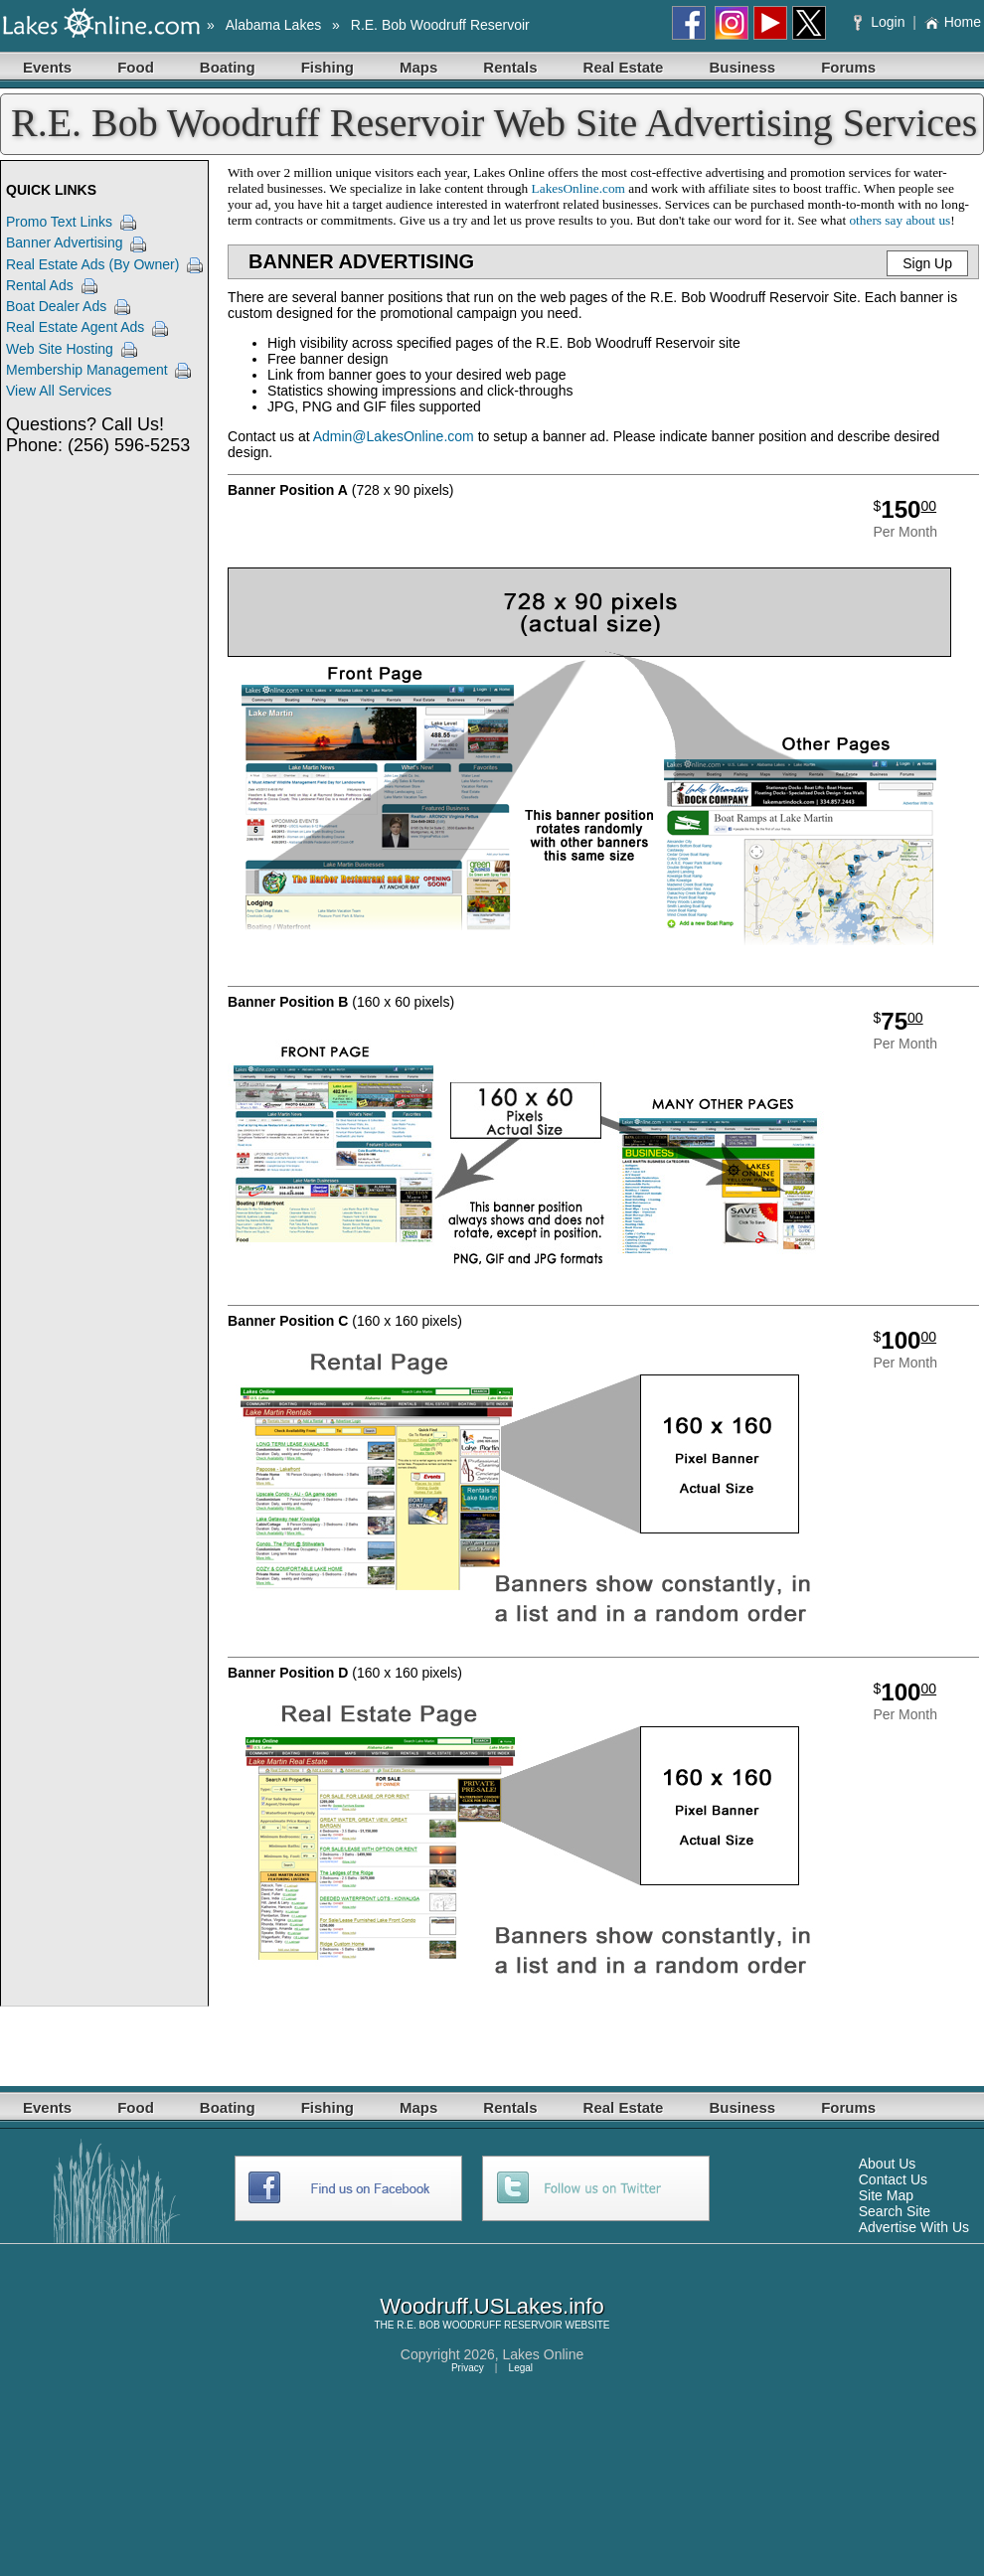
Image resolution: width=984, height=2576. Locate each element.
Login (881, 22)
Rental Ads (40, 285)
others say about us (899, 220)
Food (135, 67)
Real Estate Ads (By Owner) (92, 264)
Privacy (467, 2367)
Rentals (510, 67)
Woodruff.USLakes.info (491, 2306)
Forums (848, 67)
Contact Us (893, 2179)
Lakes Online (543, 2354)
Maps (418, 67)
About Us (887, 2164)
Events (47, 67)
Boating (227, 67)
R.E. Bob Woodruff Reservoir (440, 25)
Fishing (327, 67)
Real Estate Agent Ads (75, 327)
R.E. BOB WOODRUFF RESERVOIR (480, 2325)
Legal (521, 2367)
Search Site (894, 2211)
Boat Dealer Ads (56, 306)
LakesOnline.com (578, 188)
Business (742, 67)
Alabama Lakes (274, 25)
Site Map (886, 2195)
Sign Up (927, 263)
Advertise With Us (914, 2227)
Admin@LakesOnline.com (393, 436)
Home (952, 22)
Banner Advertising (64, 242)
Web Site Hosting (59, 349)
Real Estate (623, 67)
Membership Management (87, 370)
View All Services (58, 391)
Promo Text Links (59, 222)
